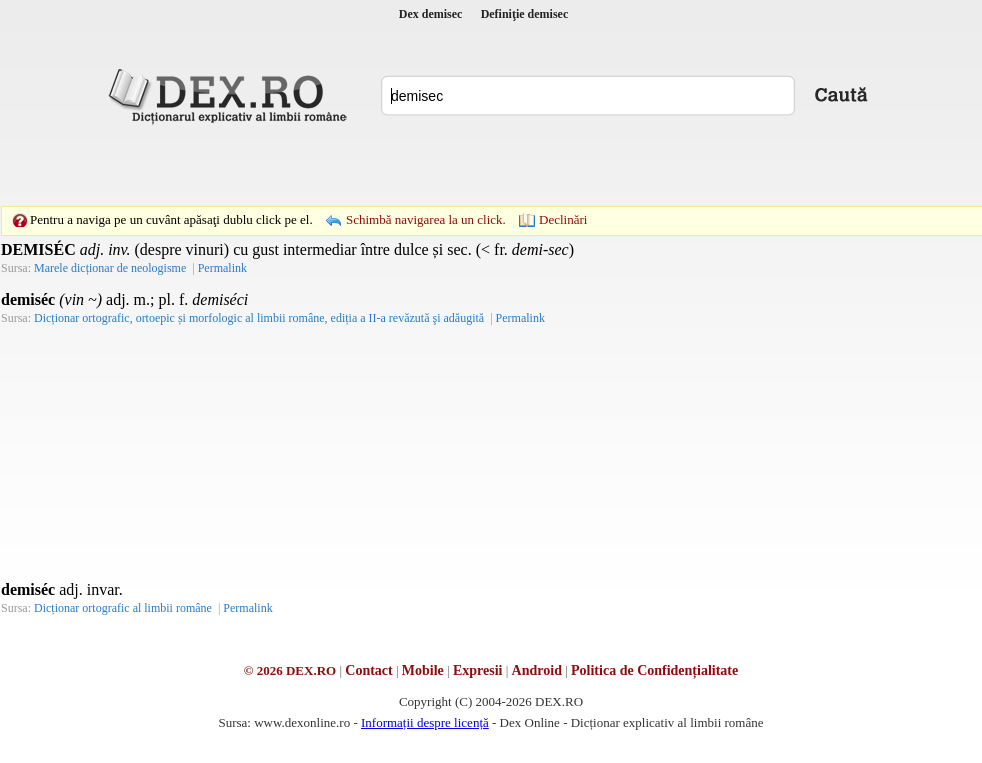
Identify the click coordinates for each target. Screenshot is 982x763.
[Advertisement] (353, 165)
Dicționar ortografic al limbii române (123, 608)
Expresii (478, 670)
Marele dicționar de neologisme (110, 268)
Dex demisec (431, 14)
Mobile (423, 670)
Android (537, 670)
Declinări (563, 219)
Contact (368, 670)
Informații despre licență (425, 722)
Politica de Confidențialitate (654, 670)
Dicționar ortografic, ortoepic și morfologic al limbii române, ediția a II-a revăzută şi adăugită (259, 318)
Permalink (222, 268)
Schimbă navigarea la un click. (426, 219)
